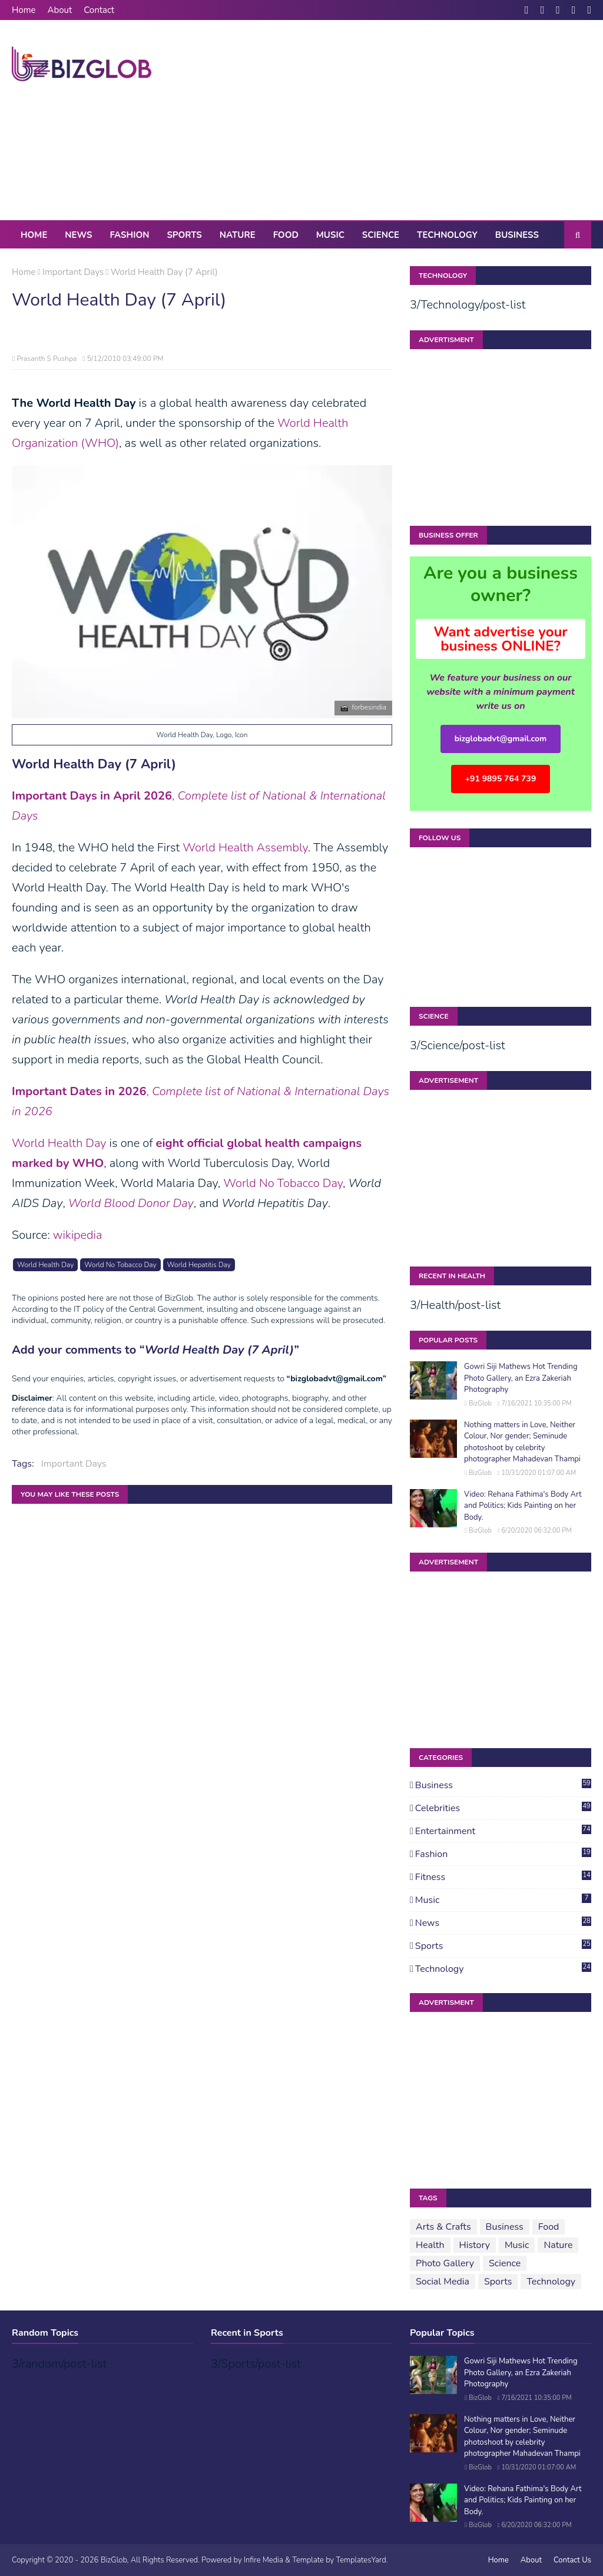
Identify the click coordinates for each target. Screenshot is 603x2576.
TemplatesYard (361, 2560)
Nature (558, 2245)
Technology (503, 1968)
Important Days (73, 272)
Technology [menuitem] (447, 235)
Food (548, 2226)
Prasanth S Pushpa (46, 358)
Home (24, 10)
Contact (99, 10)
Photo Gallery (445, 2263)
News (503, 1923)
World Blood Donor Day (131, 1203)
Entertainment (503, 1831)
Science (505, 2263)
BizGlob (480, 1403)
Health (430, 2245)
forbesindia (369, 707)
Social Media (442, 2281)
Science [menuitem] (380, 235)
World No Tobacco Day (283, 1183)
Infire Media (263, 2560)
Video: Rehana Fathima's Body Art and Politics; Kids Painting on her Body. (523, 1506)
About (60, 10)
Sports (503, 1946)
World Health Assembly (245, 848)
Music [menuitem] (330, 235)
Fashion (503, 1854)
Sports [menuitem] (184, 235)
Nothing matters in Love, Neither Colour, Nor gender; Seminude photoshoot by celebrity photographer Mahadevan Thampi (522, 1442)
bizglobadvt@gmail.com (501, 738)
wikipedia (77, 1235)
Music (503, 1900)
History (474, 2245)
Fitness (503, 1877)
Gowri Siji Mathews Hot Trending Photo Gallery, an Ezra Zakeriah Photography (521, 1378)
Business (503, 1785)
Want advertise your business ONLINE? (500, 638)
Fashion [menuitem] (129, 235)
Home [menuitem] (34, 235)
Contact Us (572, 2560)
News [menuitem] (78, 235)
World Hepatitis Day (199, 1264)
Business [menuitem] (517, 235)
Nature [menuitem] (238, 235)
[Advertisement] (388, 120)
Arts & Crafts (443, 2226)
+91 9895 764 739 (500, 778)
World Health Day (59, 1143)
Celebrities (503, 1808)
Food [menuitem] (286, 235)
